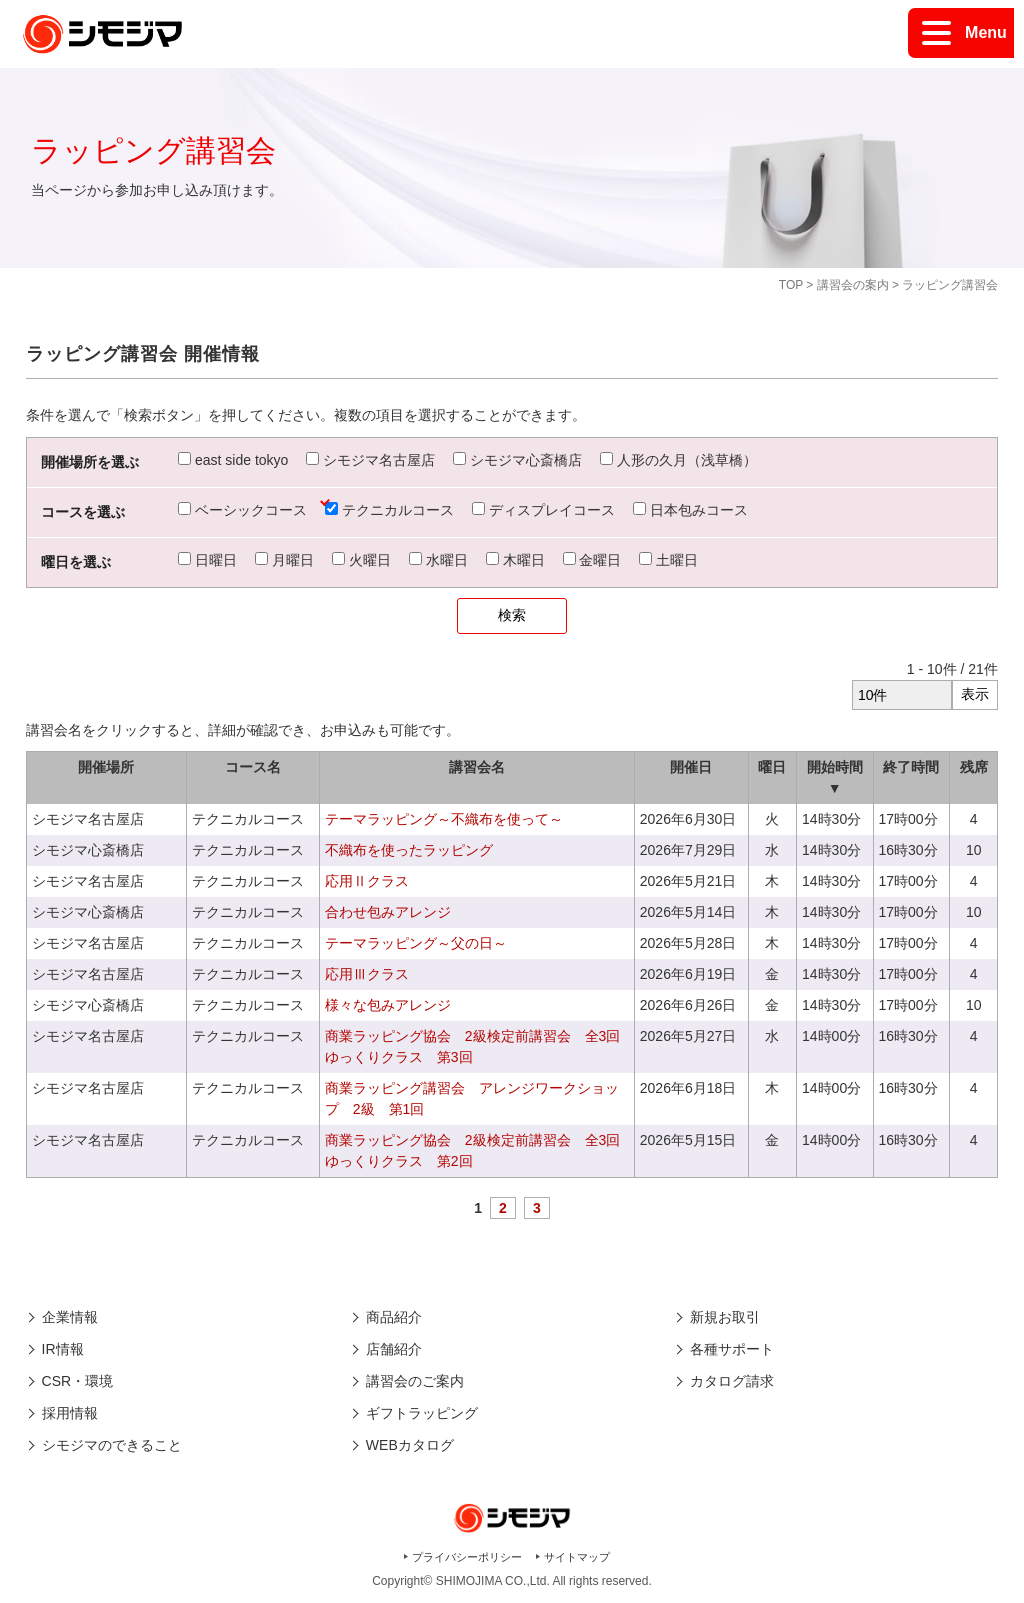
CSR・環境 (78, 1381)
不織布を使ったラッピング (409, 850)
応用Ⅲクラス (367, 974)
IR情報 (63, 1349)
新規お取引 (725, 1317)
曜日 (772, 767)
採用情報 (70, 1413)
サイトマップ (577, 1557)
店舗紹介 (394, 1349)
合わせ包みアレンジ (388, 912)
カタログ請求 (732, 1381)
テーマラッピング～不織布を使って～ (444, 819)
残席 (974, 767)
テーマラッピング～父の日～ (416, 943)
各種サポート (732, 1349)
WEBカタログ (410, 1445)
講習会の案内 (853, 285)
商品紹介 (394, 1317)
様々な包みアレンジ (388, 1005)
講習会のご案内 (415, 1381)
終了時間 (911, 767)
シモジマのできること (112, 1445)
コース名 (253, 767)
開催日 (691, 767)
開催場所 (106, 767)
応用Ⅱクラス (367, 881)
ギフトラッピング (422, 1413)
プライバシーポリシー (467, 1557)
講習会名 (477, 767)
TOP (791, 285)
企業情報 (70, 1317)
